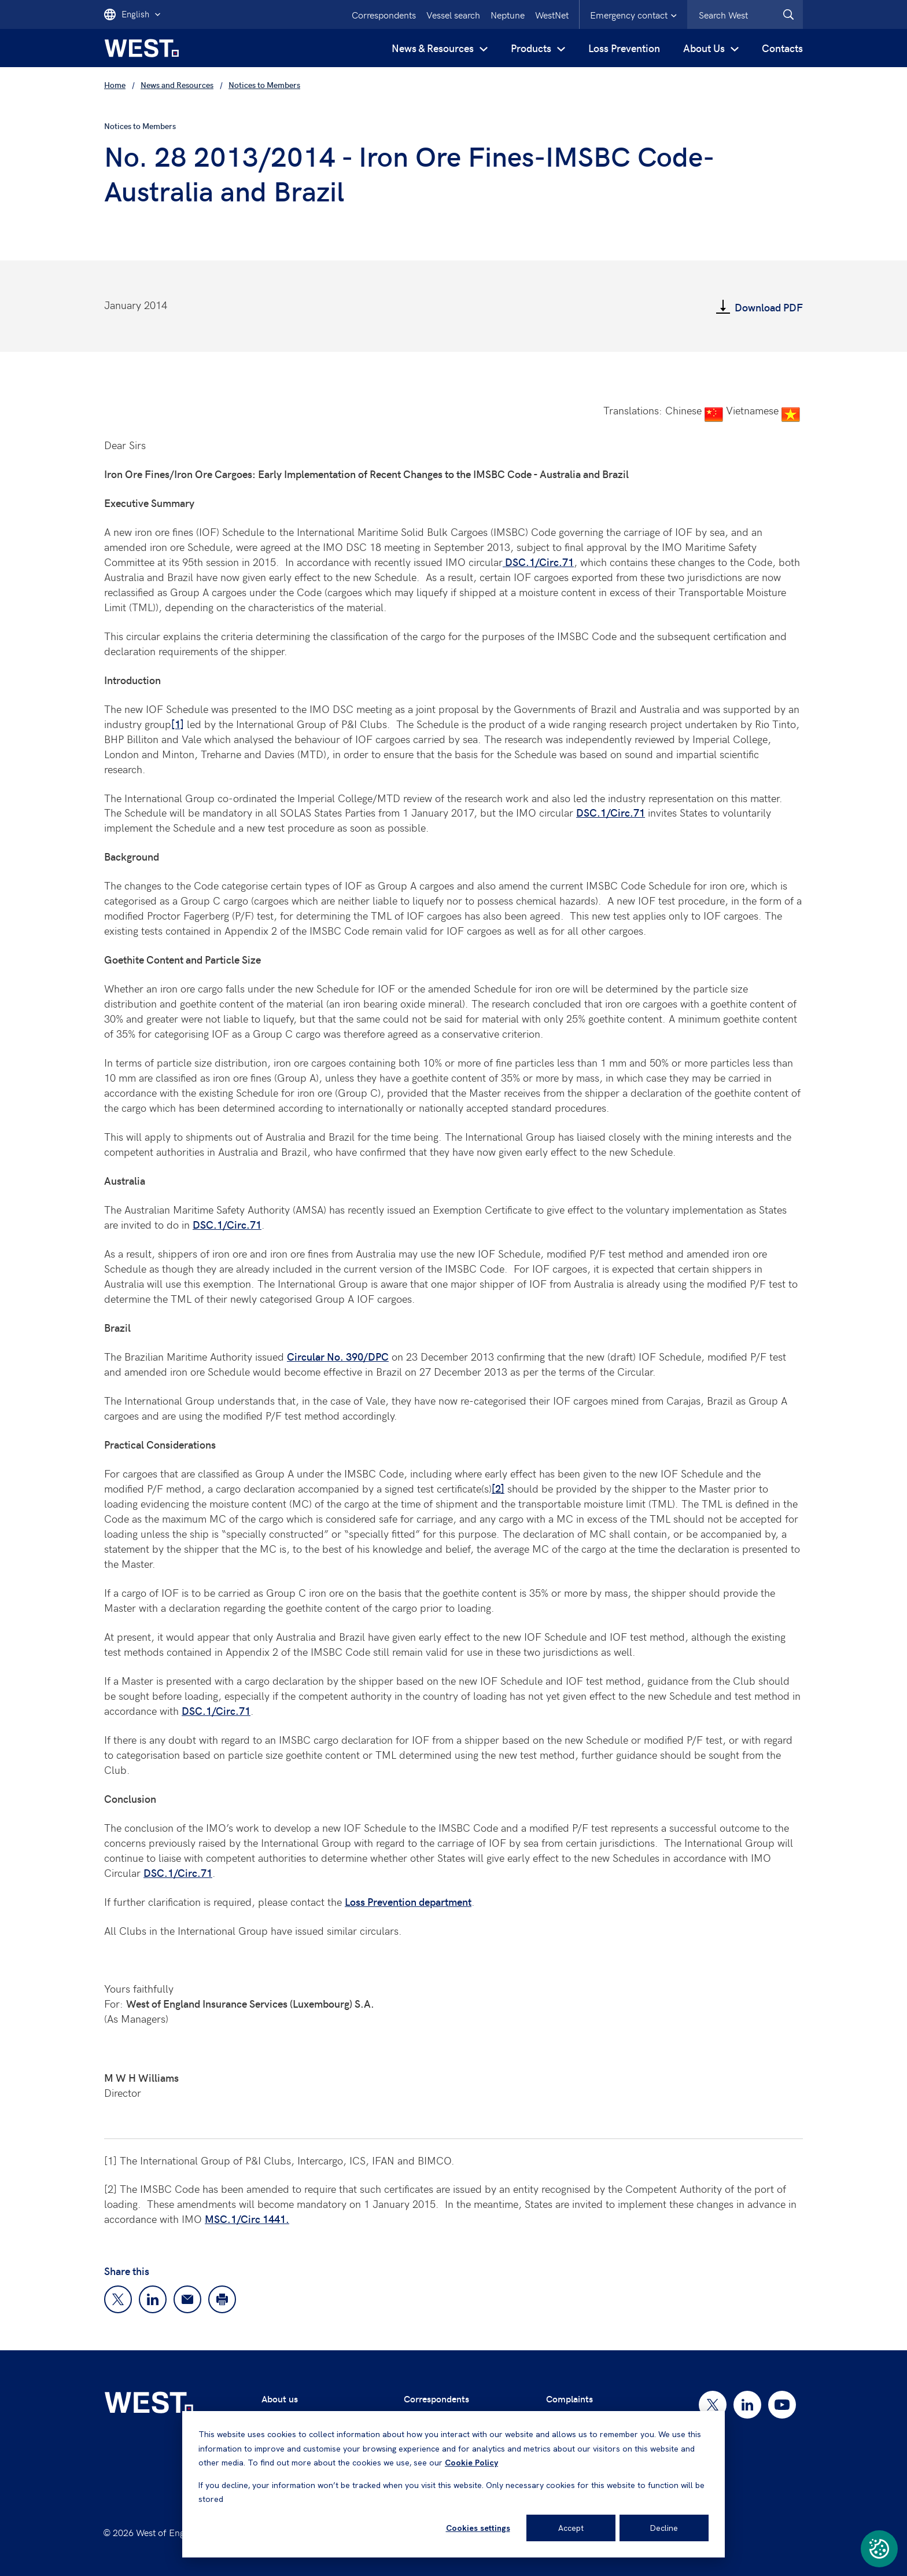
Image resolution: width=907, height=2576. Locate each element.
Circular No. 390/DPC (338, 1356)
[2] (498, 1488)
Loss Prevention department (408, 1901)
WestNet (552, 14)
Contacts (782, 48)
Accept (571, 2528)
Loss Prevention (624, 48)
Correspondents (384, 14)
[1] (177, 723)
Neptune (508, 14)
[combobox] (745, 14)
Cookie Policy (471, 2462)
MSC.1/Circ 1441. (247, 2218)
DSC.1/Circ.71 (538, 561)
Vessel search (453, 14)
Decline (664, 2528)
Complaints (569, 2399)
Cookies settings (478, 2528)
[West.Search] (788, 14)
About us (279, 2399)
